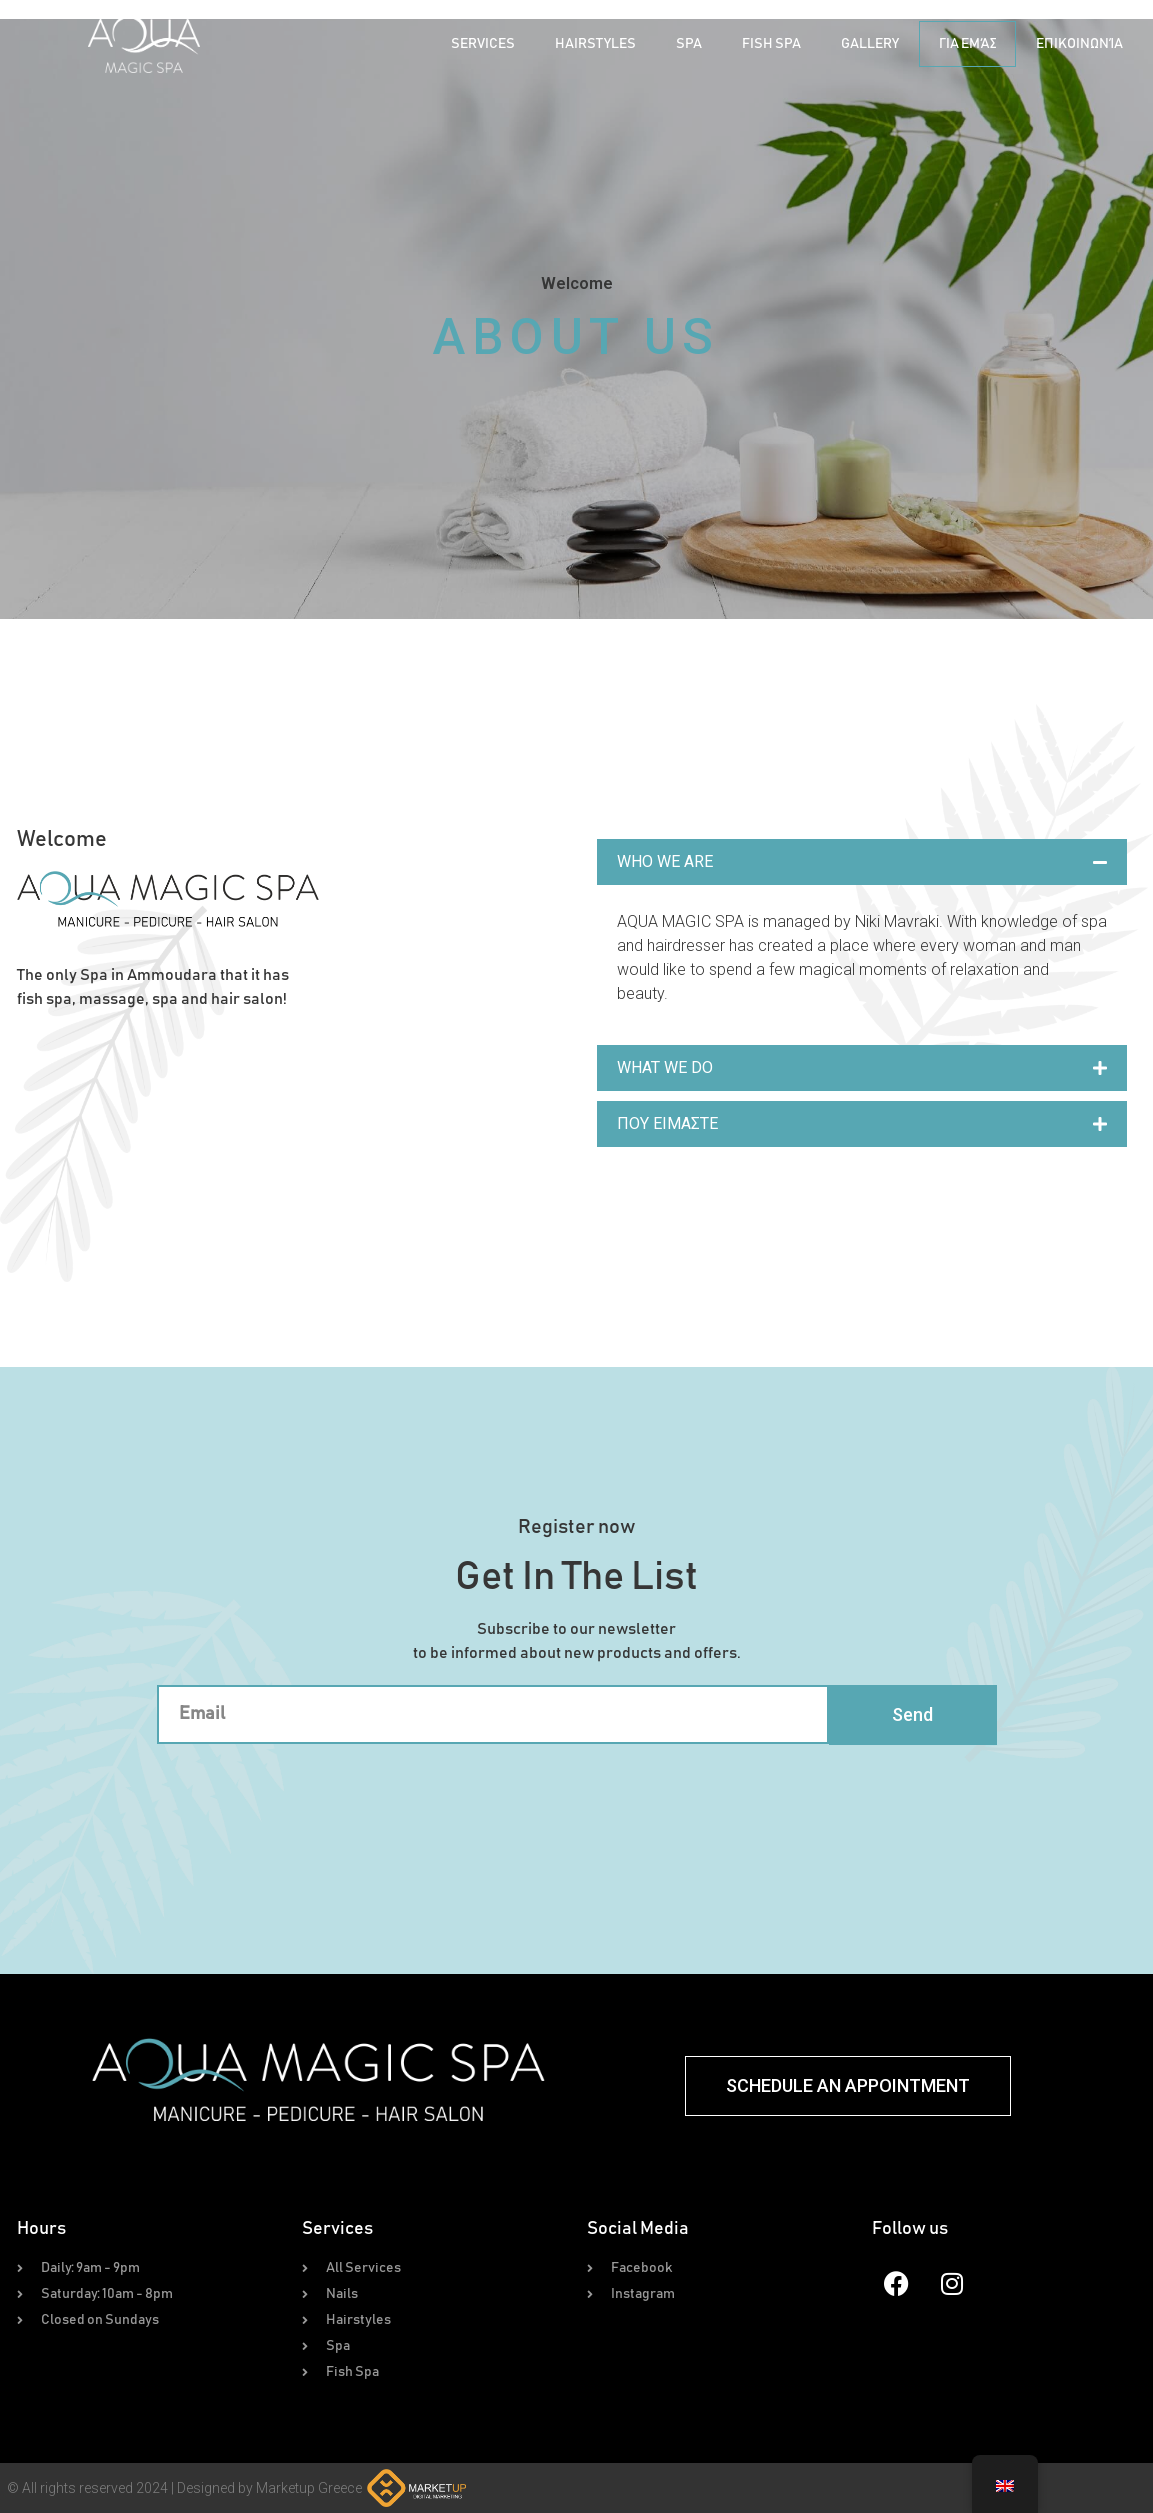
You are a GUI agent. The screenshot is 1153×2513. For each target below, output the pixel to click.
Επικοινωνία (1079, 44)
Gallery (870, 44)
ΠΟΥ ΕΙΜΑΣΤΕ (667, 1123)
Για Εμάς (967, 44)
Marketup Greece (309, 2488)
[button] (862, 862)
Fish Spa (771, 44)
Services (483, 44)
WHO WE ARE (665, 861)
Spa (689, 44)
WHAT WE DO (665, 1067)
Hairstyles (595, 44)
